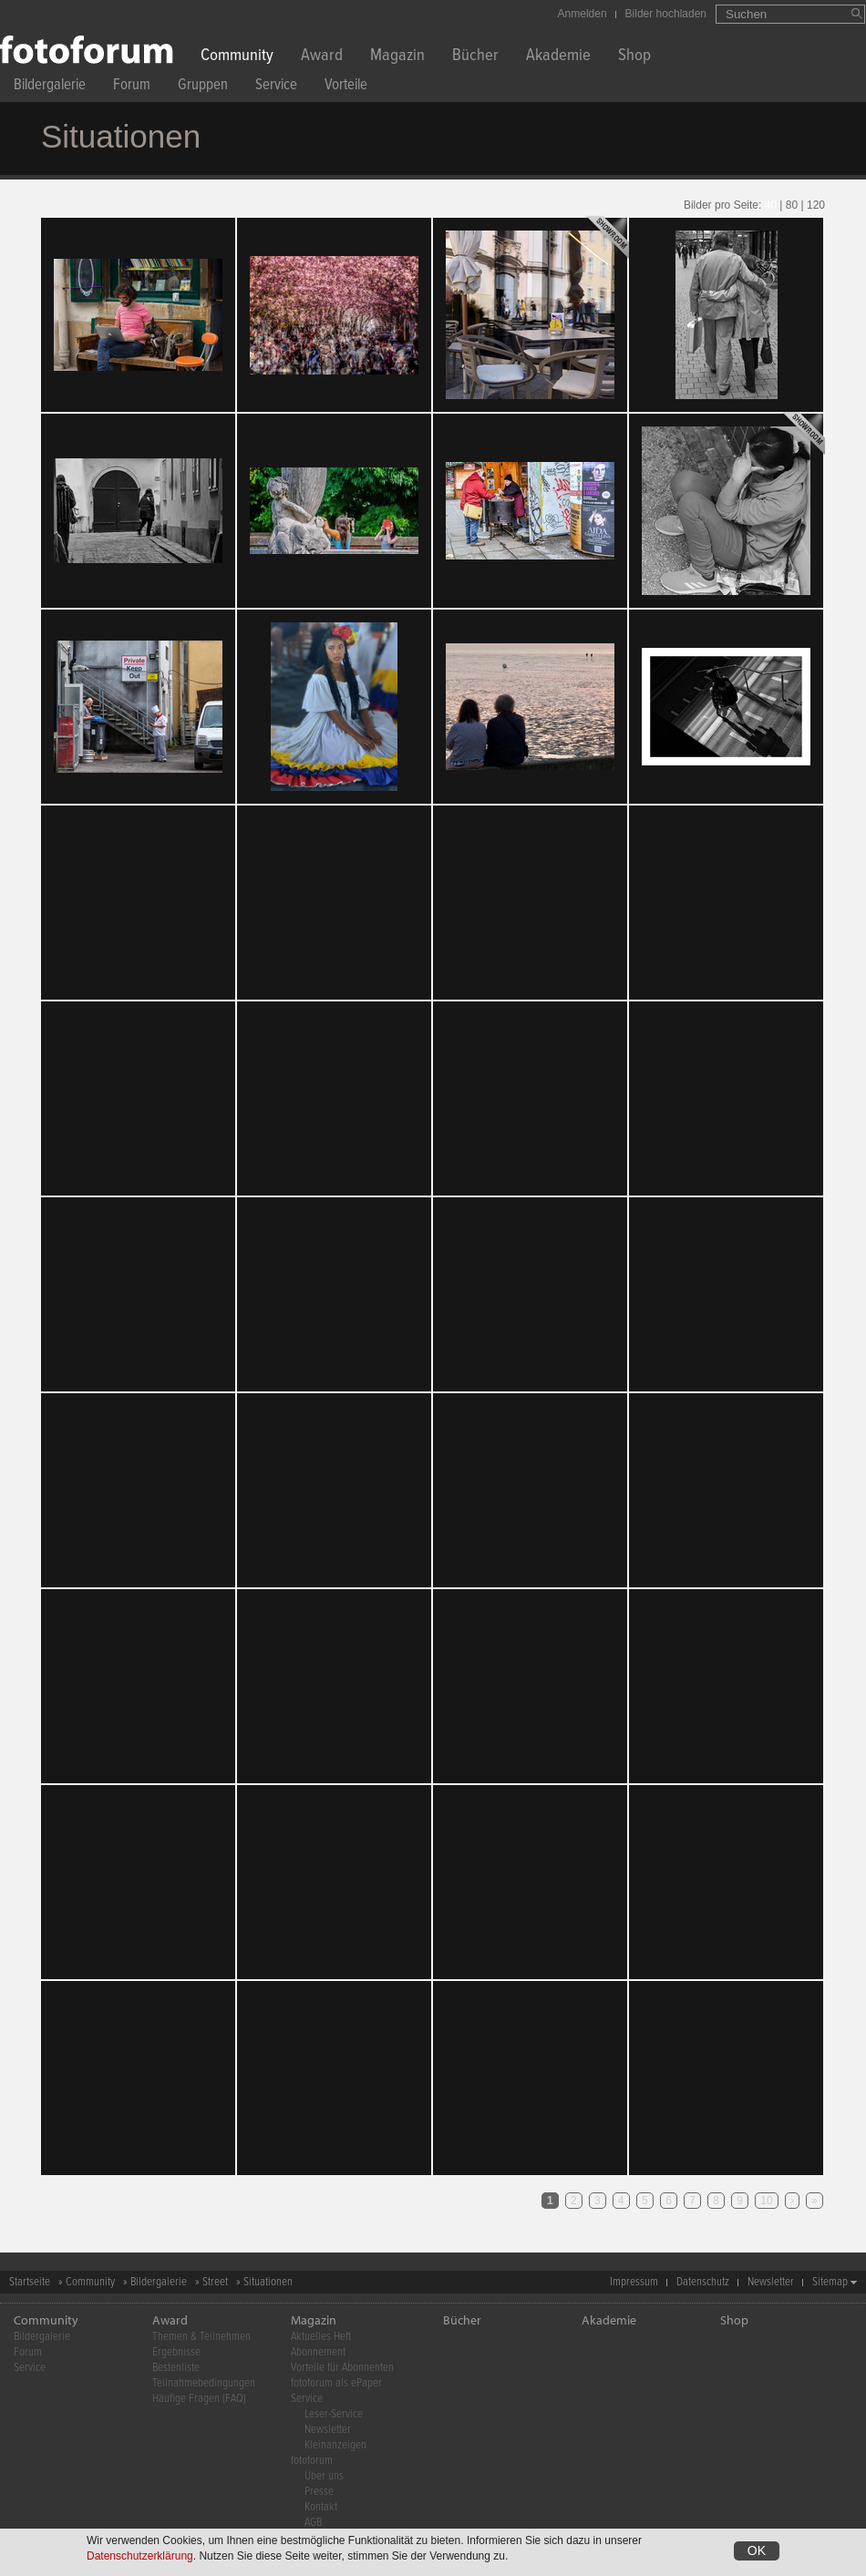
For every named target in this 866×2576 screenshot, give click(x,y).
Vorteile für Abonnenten (342, 2368)
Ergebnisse (176, 2352)
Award (322, 57)
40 (771, 205)
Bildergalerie (50, 87)
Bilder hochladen (665, 13)
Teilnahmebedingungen (203, 2383)
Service (276, 87)
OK (756, 2550)
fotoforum (312, 2460)
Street (215, 2282)
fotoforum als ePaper (336, 2383)
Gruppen (203, 87)
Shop (634, 57)
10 (766, 2200)
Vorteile (346, 87)
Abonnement (318, 2352)
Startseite (29, 2282)
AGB (313, 2522)
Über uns (324, 2476)
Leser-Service (333, 2414)
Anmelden (582, 13)
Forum (131, 87)
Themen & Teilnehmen (201, 2337)
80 (792, 205)
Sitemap (830, 2282)
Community (237, 57)
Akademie (558, 57)
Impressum (634, 2282)
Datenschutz (702, 2282)
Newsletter (770, 2282)
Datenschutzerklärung (140, 2556)
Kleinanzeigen (335, 2445)
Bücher (475, 57)
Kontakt (320, 2507)
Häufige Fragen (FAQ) (199, 2399)
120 (816, 205)
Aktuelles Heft (321, 2337)
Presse (319, 2491)
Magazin (397, 57)
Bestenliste (176, 2368)
